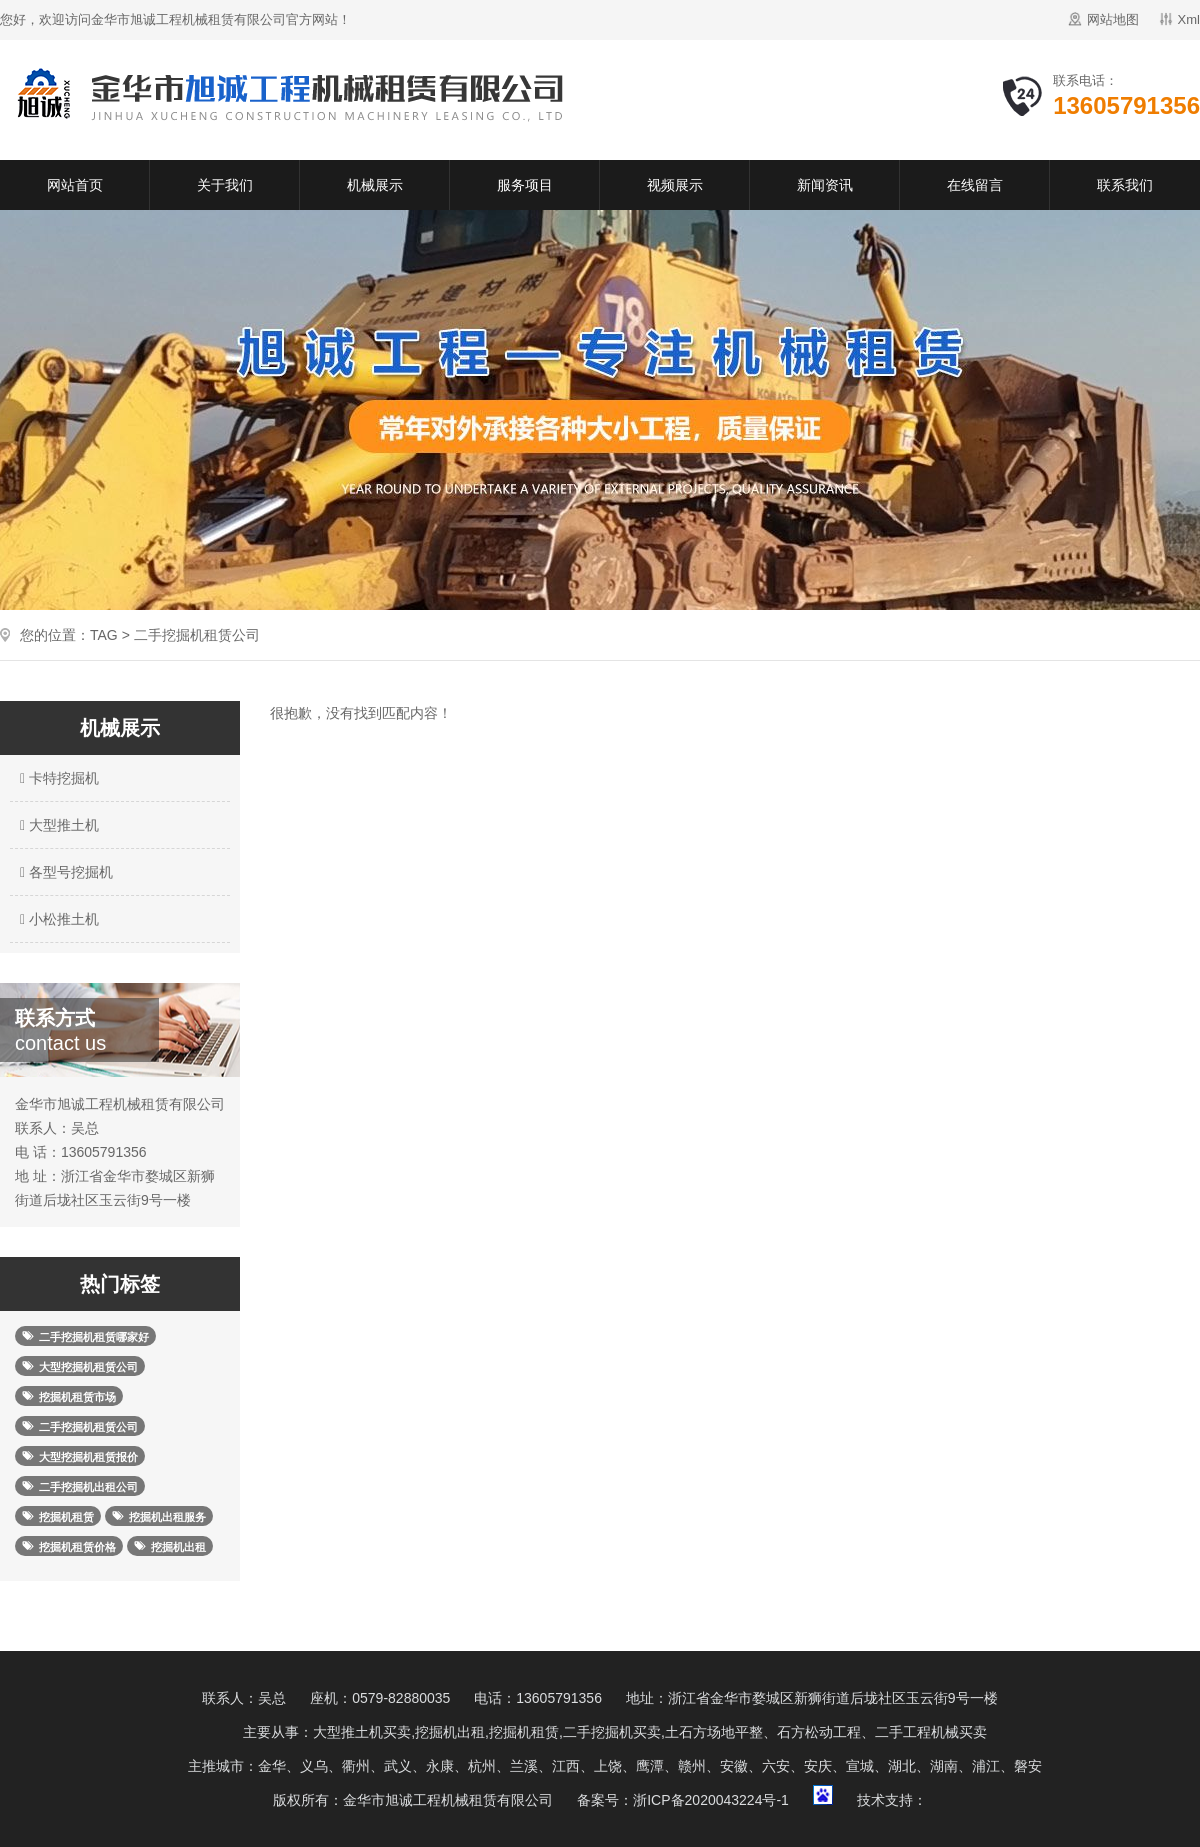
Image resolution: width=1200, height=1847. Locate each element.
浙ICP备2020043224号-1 (711, 1800)
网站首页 (75, 185)
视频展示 (675, 185)
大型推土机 (57, 825)
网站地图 (1113, 19)
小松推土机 (57, 919)
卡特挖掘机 (57, 778)
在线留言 (975, 185)
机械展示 (375, 185)
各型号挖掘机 (64, 872)
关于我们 (225, 185)
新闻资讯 (825, 185)
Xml (1189, 19)
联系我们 (1125, 185)
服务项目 (525, 185)
